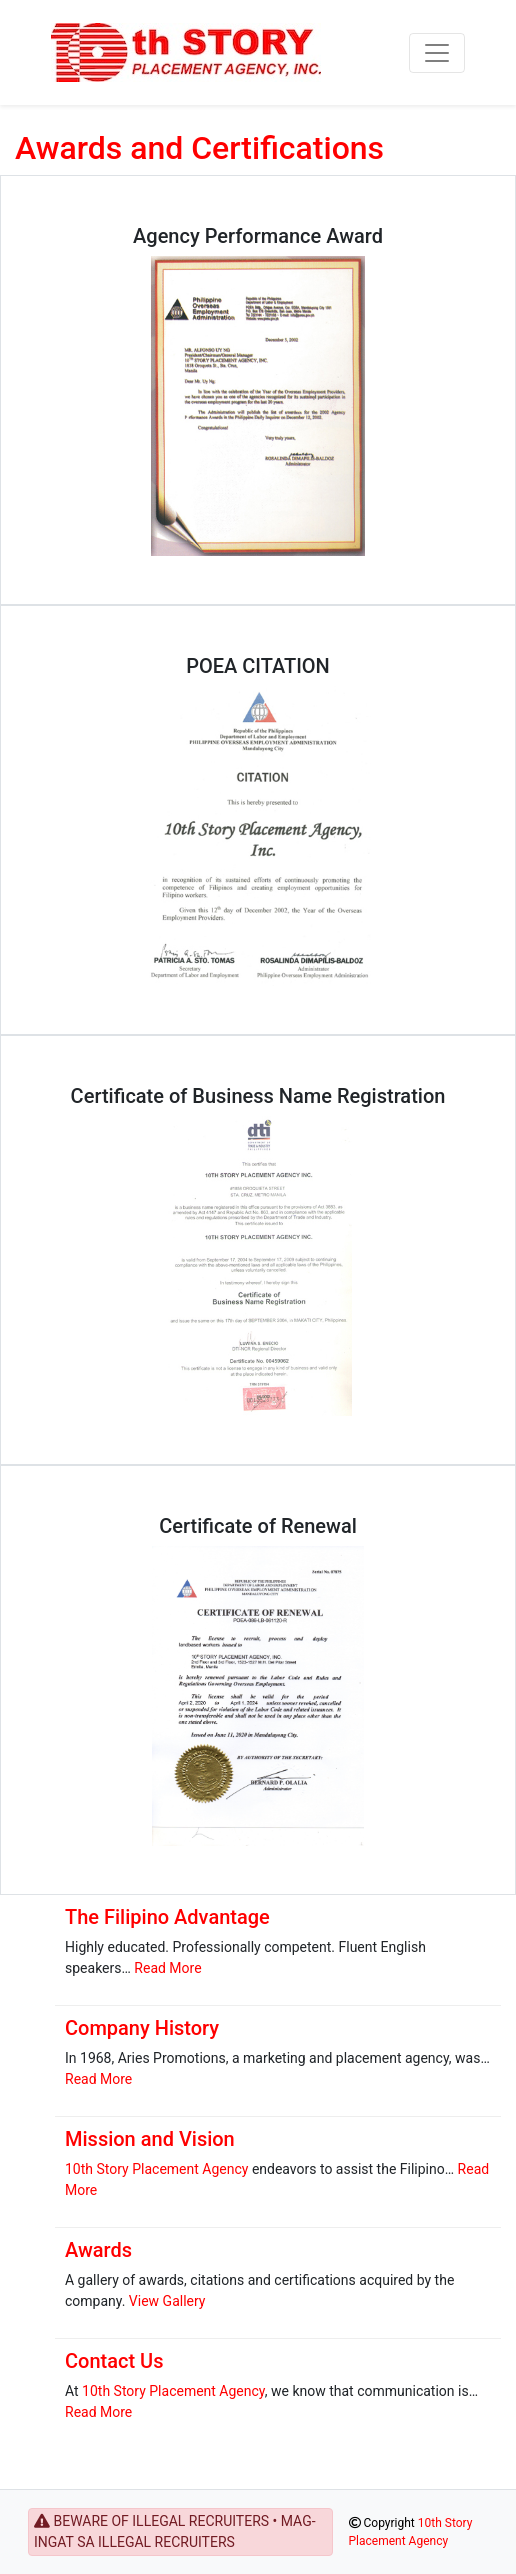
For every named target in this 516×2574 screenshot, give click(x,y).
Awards (98, 2250)
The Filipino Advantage (167, 1917)
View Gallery (167, 2301)
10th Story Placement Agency (156, 2169)
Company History (142, 2028)
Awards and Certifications (199, 148)
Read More (167, 1968)
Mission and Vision (150, 2139)
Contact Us (114, 2361)
